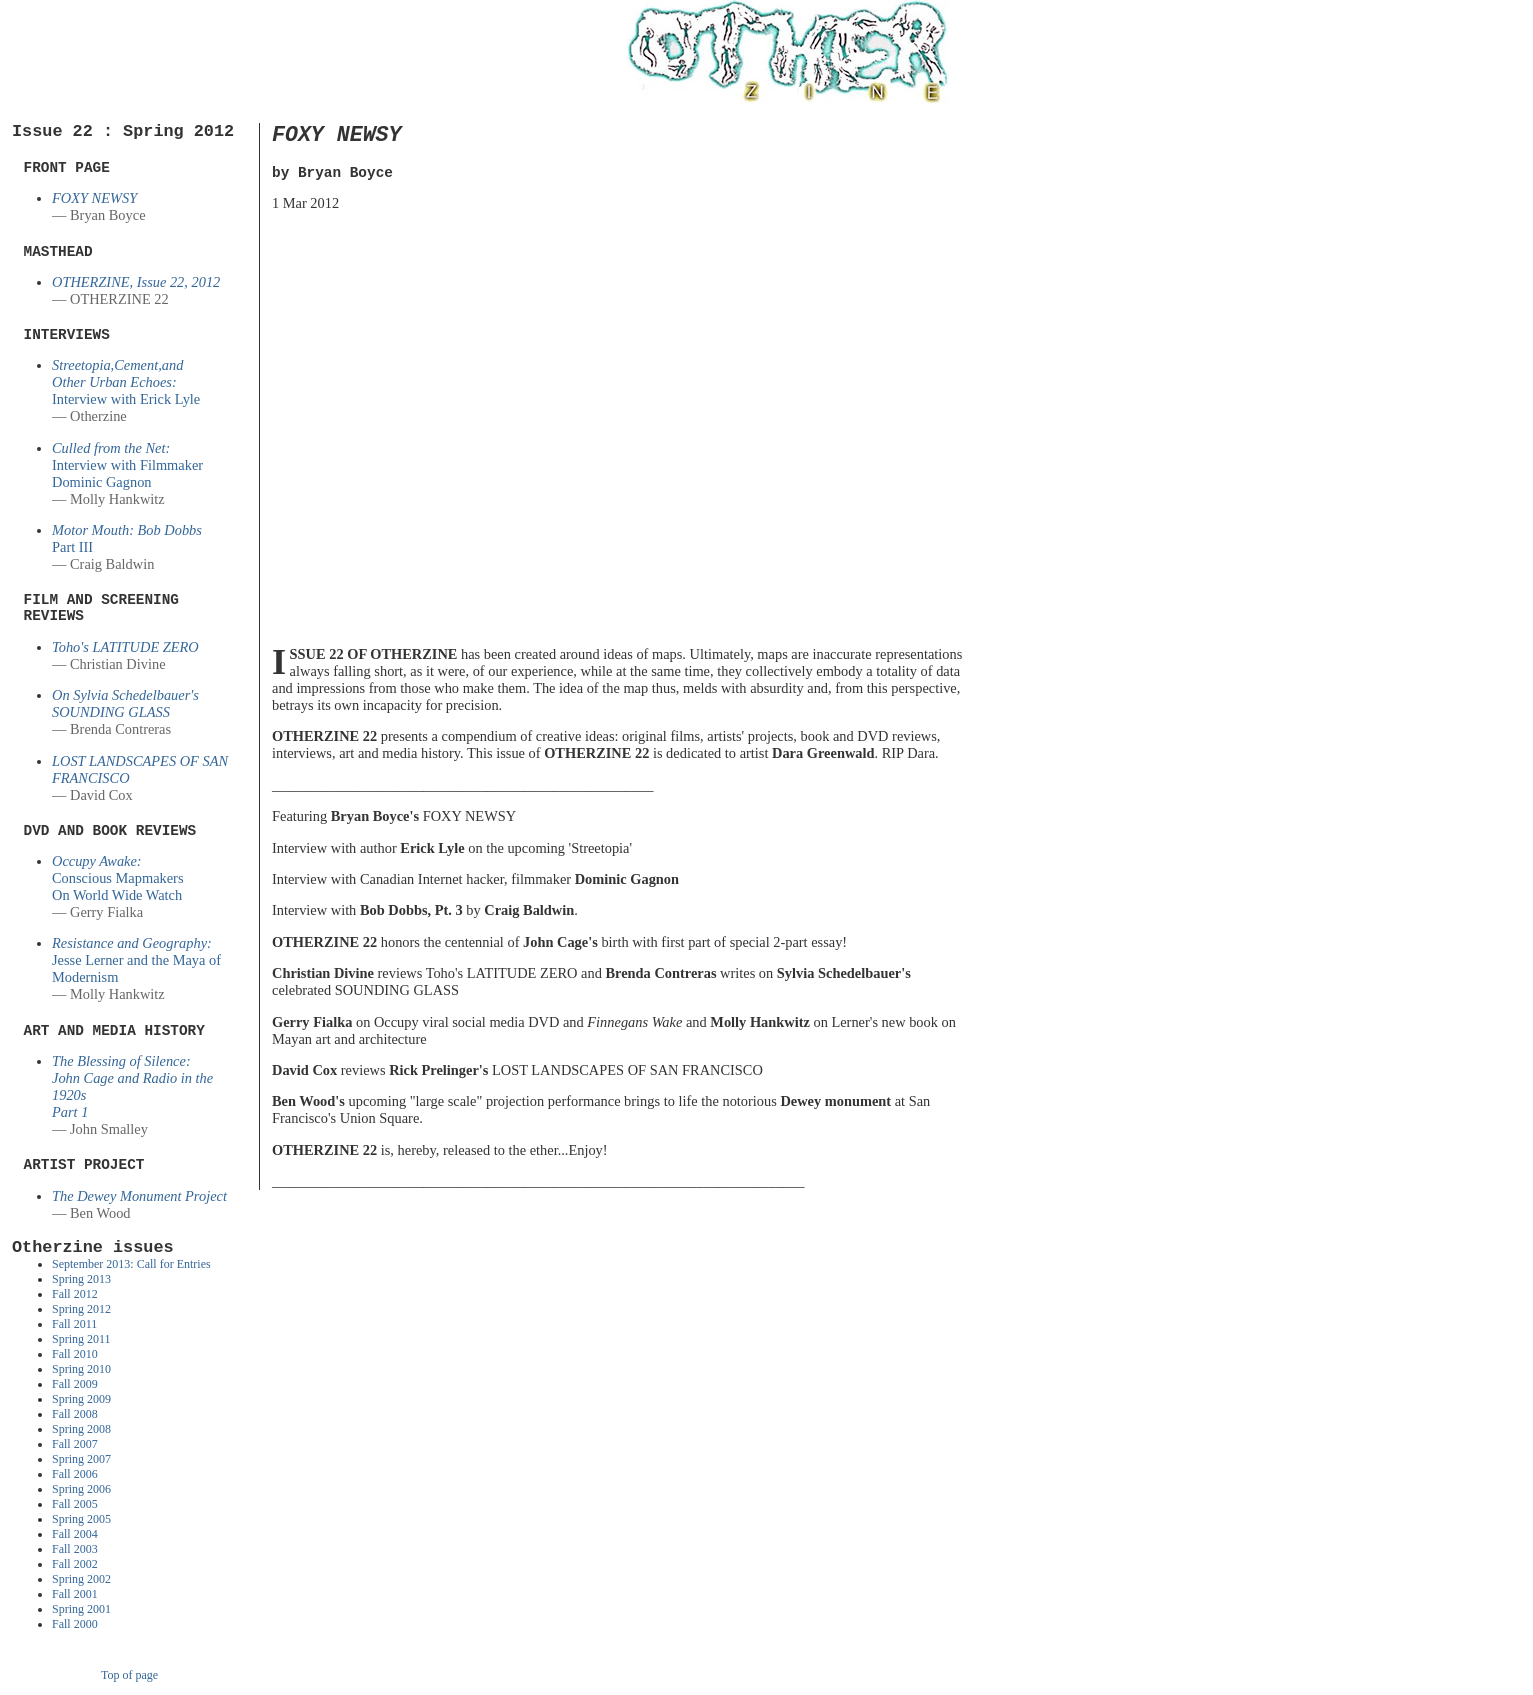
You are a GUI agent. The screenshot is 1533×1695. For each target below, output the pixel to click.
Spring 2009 (81, 1399)
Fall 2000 (75, 1624)
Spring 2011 (81, 1339)
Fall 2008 (75, 1414)
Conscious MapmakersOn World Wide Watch (118, 878)
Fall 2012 (75, 1294)
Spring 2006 (81, 1489)
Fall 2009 (75, 1384)
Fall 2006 (75, 1474)
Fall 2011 (74, 1324)
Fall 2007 (75, 1444)
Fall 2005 (75, 1504)
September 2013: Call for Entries (131, 1264)
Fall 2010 (75, 1354)
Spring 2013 (81, 1279)
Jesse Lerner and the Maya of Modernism (136, 960)
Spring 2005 (81, 1519)
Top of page (129, 1675)
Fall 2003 (75, 1549)
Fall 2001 (75, 1594)
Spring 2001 (81, 1609)
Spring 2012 (81, 1309)
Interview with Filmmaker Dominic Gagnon (127, 465)
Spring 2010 (81, 1369)
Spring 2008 (81, 1429)
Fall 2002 (75, 1564)
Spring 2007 (81, 1459)
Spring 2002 (81, 1579)
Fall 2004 (75, 1534)
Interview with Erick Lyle (126, 382)
